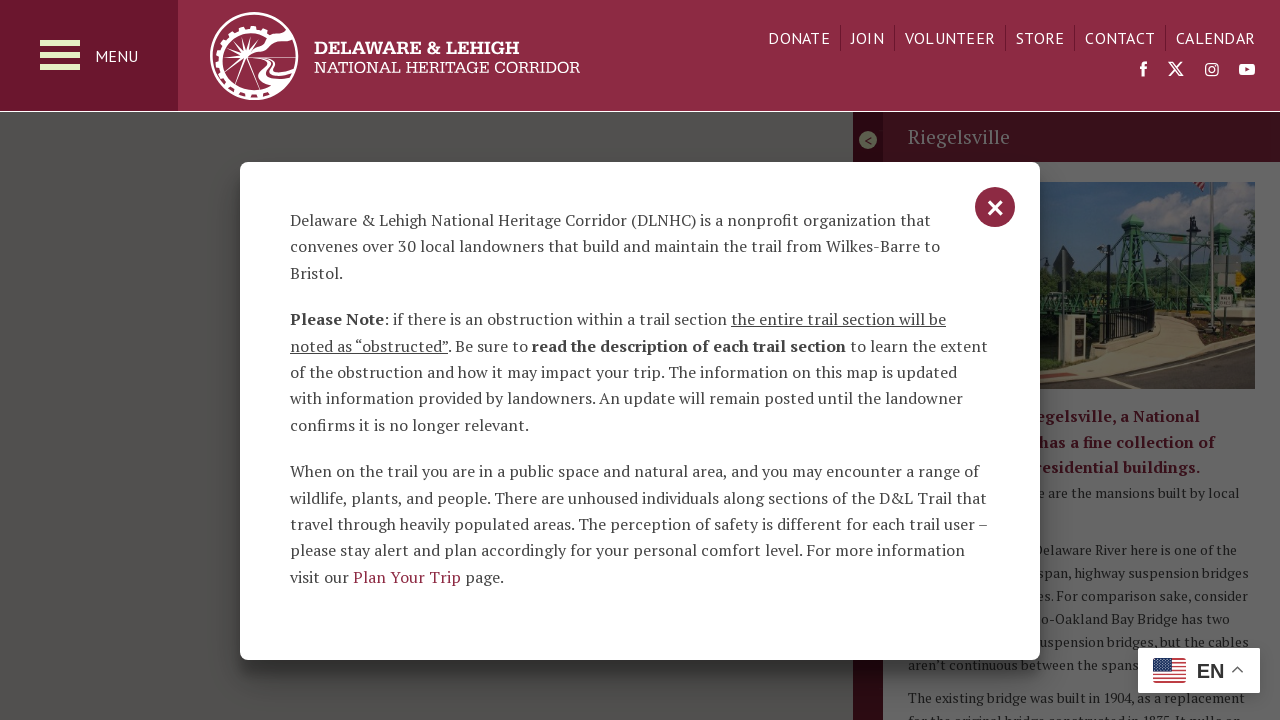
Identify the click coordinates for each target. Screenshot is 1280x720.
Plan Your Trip (407, 577)
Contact (1120, 38)
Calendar (1215, 38)
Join (867, 38)
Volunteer (950, 38)
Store (1040, 38)
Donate (799, 38)
